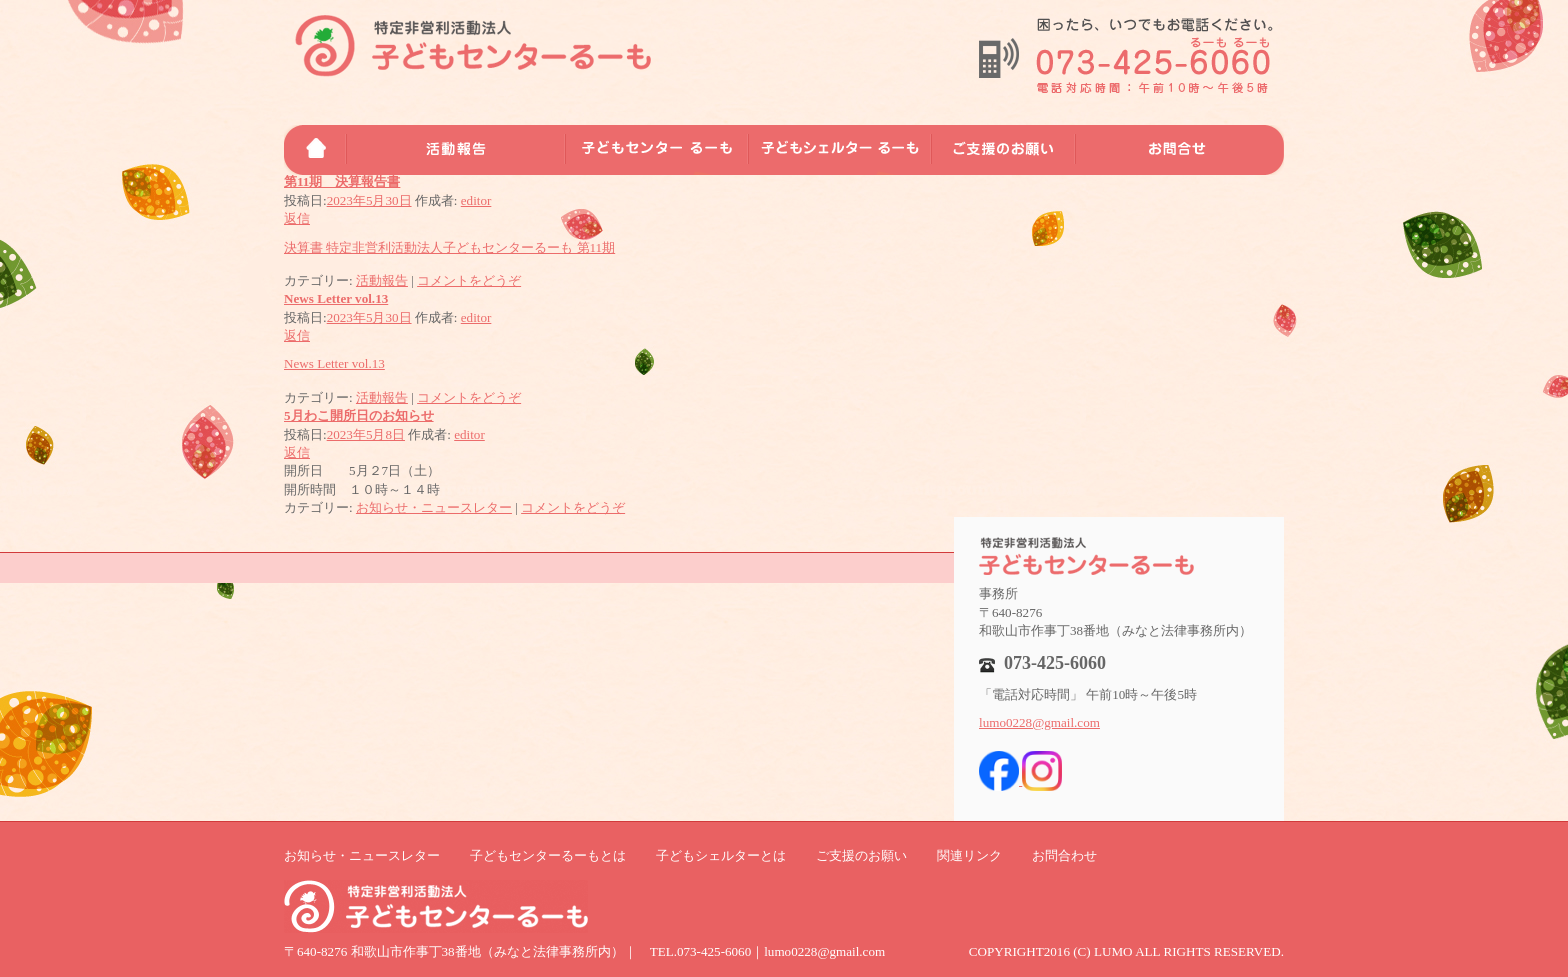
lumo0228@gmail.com (1039, 722)
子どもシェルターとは (721, 855)
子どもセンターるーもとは (548, 855)
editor (476, 200)
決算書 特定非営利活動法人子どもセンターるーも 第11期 (449, 247)
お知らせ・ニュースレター (434, 507)
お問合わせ (1064, 855)
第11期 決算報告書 (342, 181)
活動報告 (382, 280)
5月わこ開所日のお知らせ (359, 415)
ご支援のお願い (861, 855)
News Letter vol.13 (336, 298)
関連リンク (969, 855)
